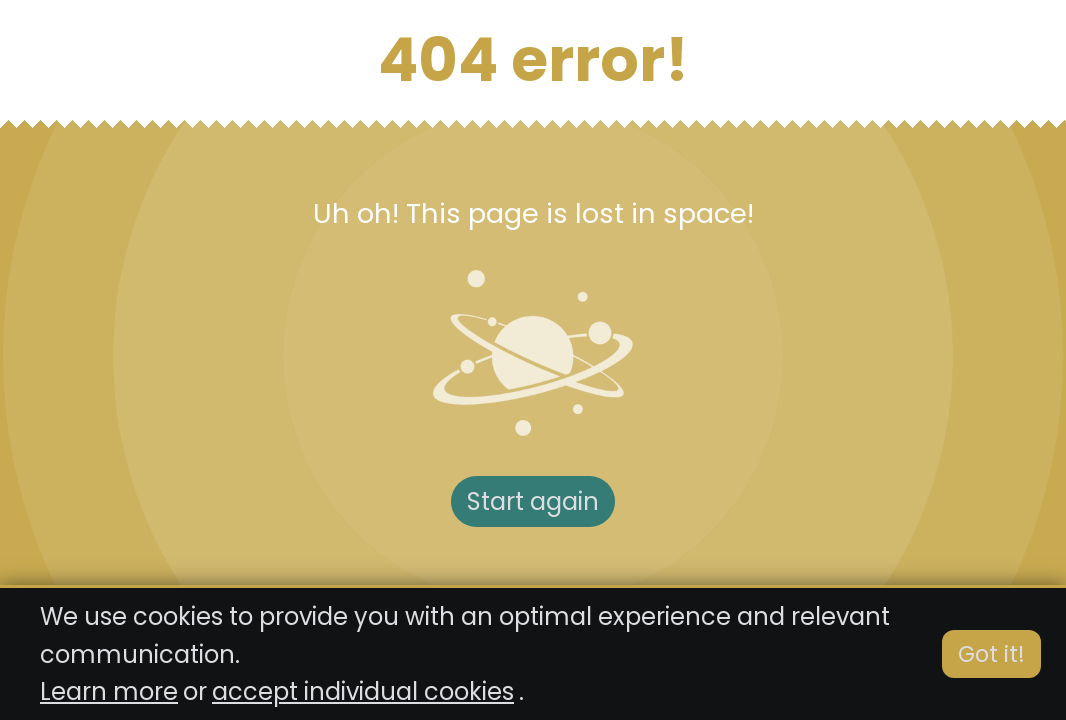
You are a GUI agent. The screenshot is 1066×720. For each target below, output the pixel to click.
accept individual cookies (363, 691)
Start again (533, 501)
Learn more (109, 691)
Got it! (991, 654)
